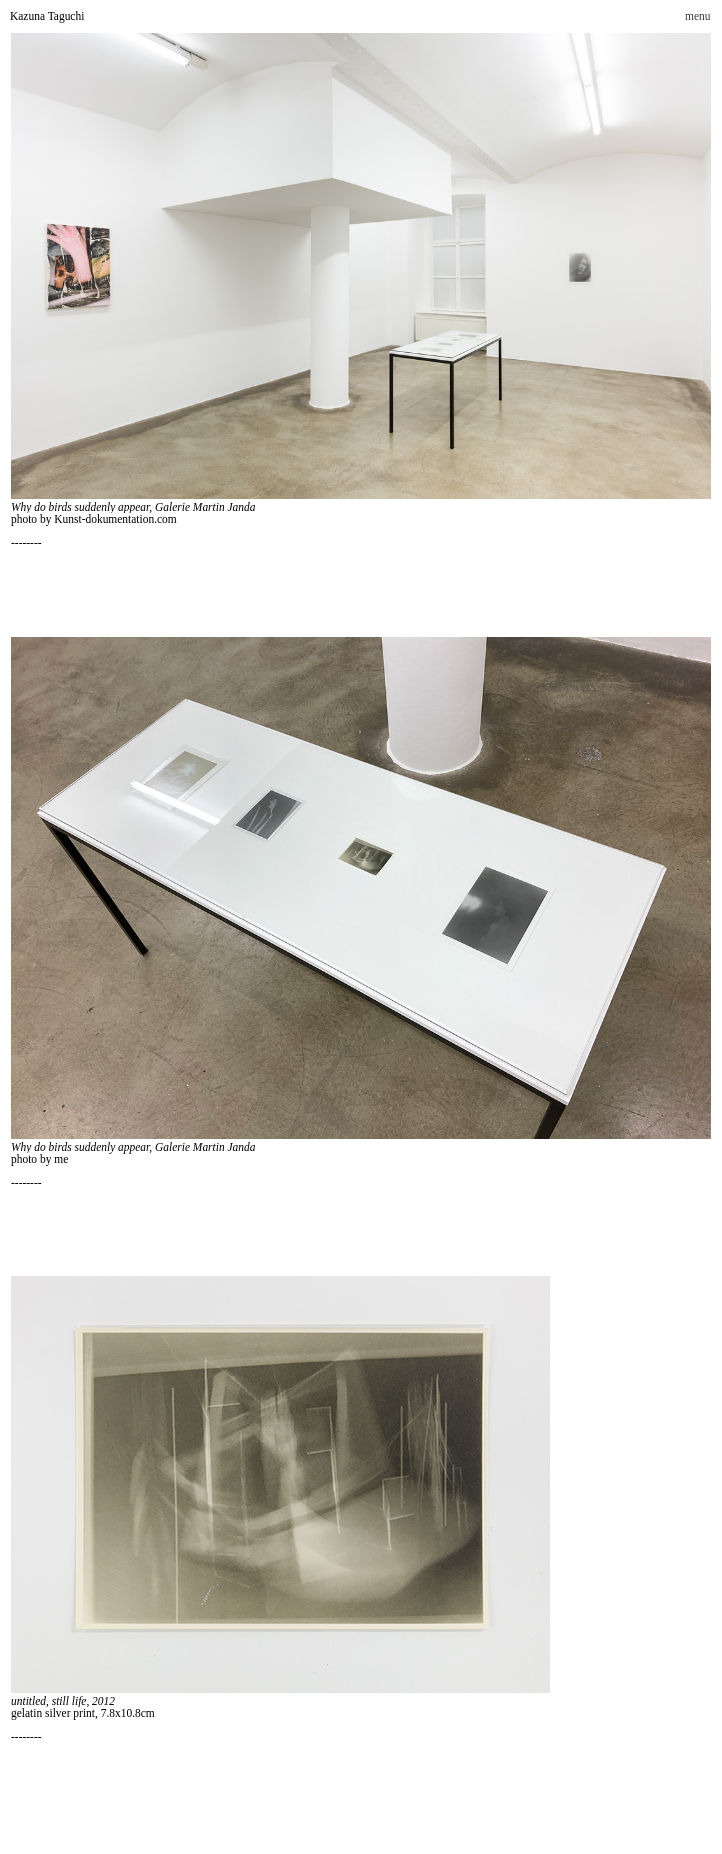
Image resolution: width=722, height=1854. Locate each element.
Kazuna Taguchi (47, 16)
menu (697, 16)
